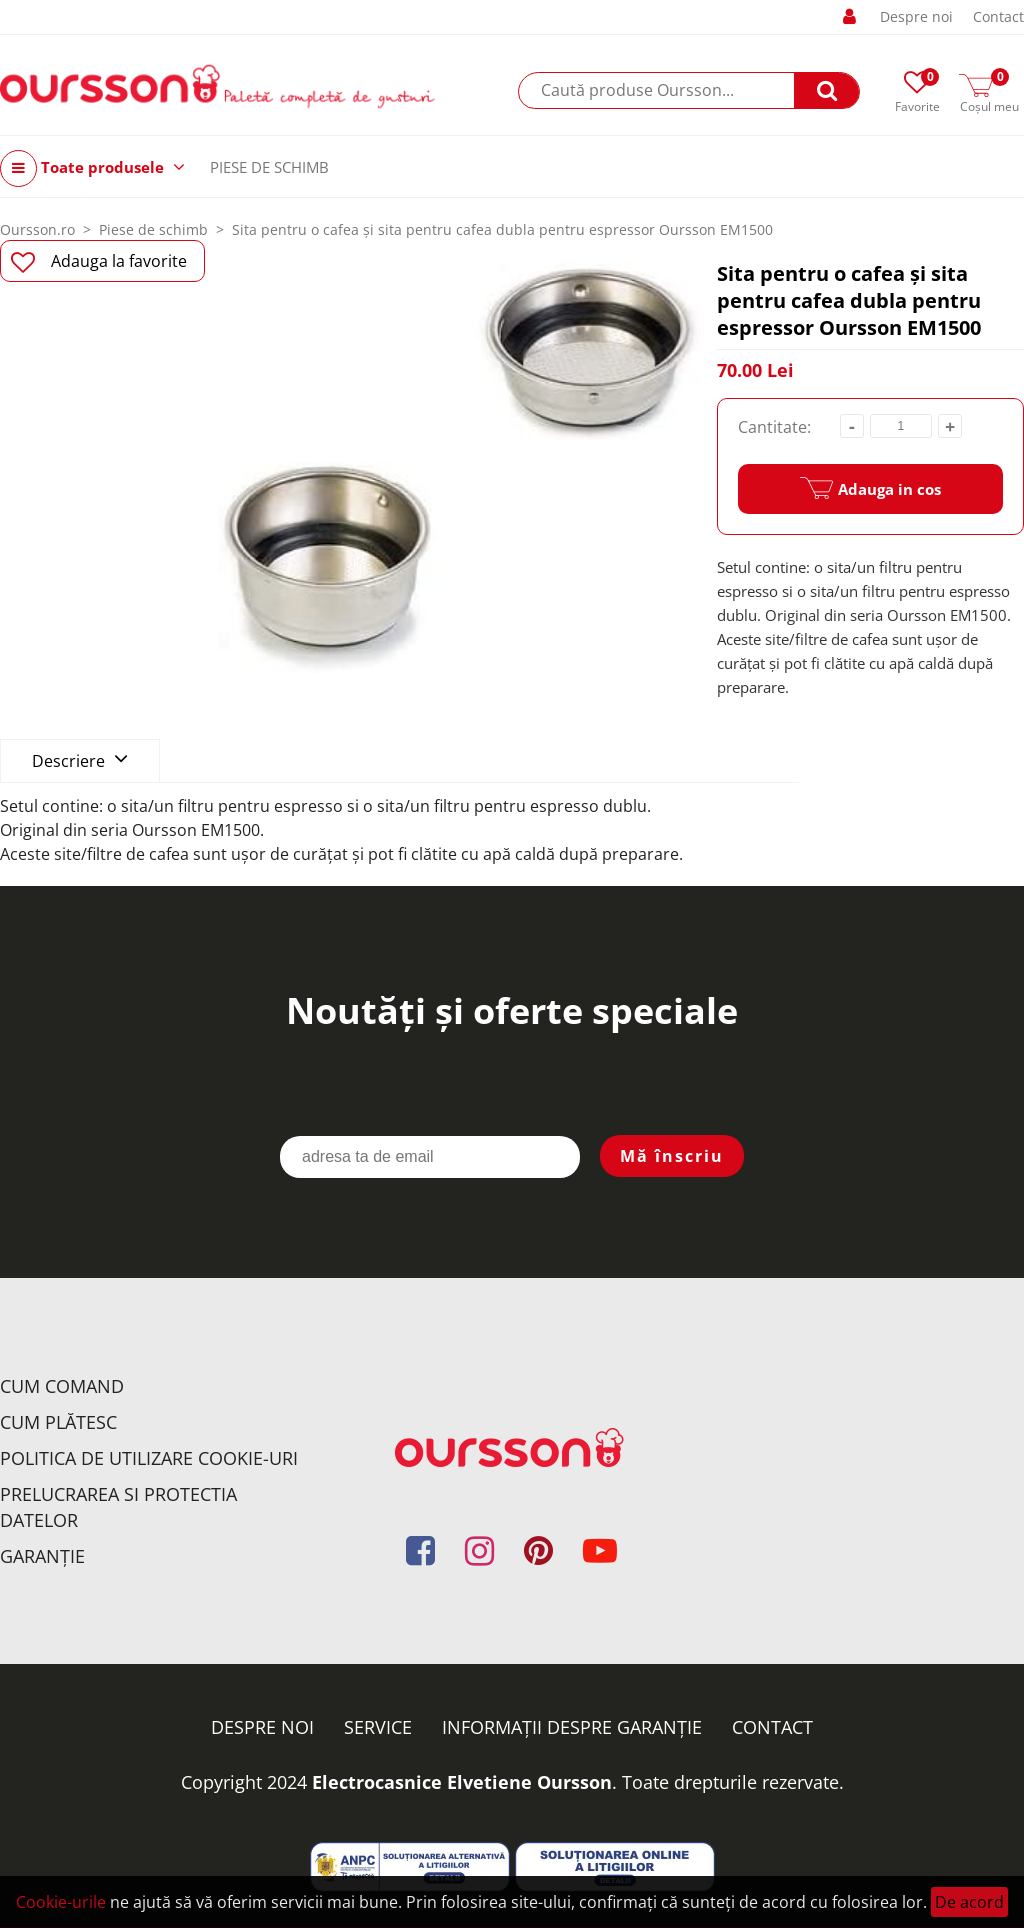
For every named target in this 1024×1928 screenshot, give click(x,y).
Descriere (80, 759)
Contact (998, 16)
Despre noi (916, 16)
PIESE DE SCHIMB (269, 167)
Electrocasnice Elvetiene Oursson (462, 1782)
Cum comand (62, 1386)
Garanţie (42, 1556)
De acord (969, 1902)
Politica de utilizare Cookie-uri (149, 1458)
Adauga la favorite (99, 262)
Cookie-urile (61, 1902)
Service (378, 1727)
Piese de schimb (153, 229)
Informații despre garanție (572, 1727)
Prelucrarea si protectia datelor (118, 1507)
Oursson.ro (37, 229)
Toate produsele (92, 168)
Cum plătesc (58, 1422)
